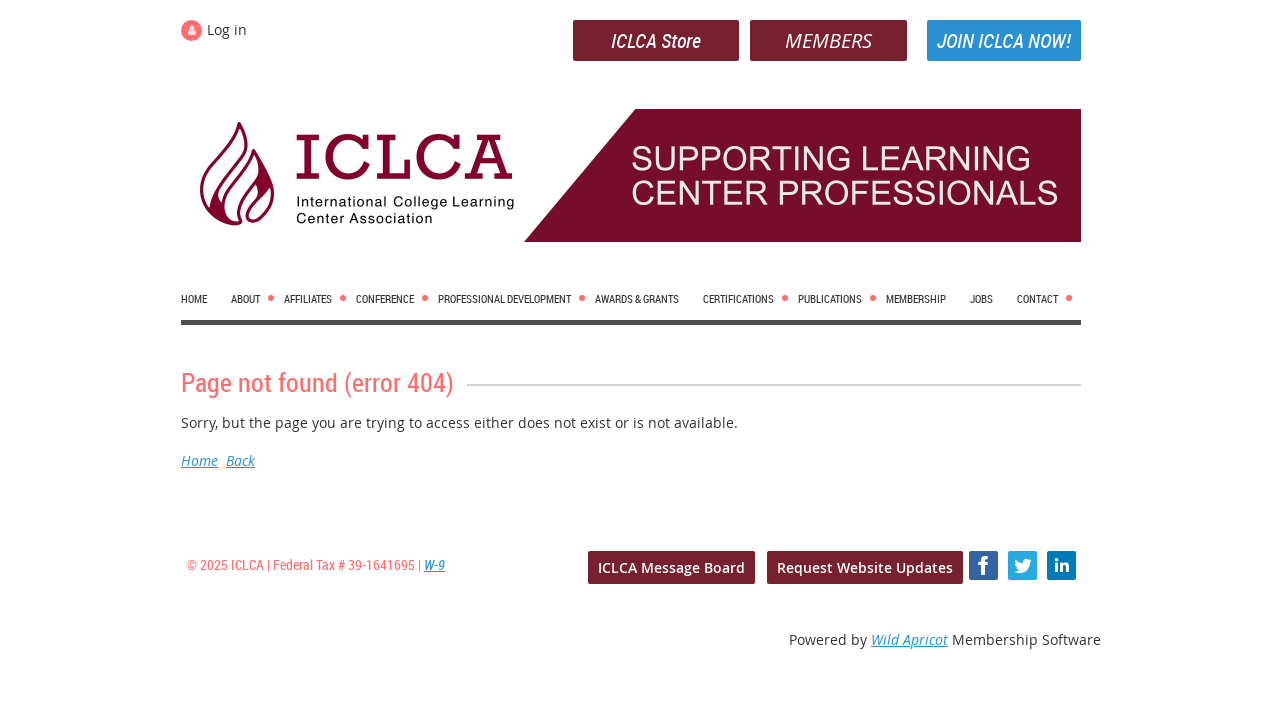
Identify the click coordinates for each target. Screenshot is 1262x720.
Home (199, 460)
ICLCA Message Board (671, 567)
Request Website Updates (865, 567)
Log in (227, 29)
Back (240, 460)
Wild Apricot (909, 639)
